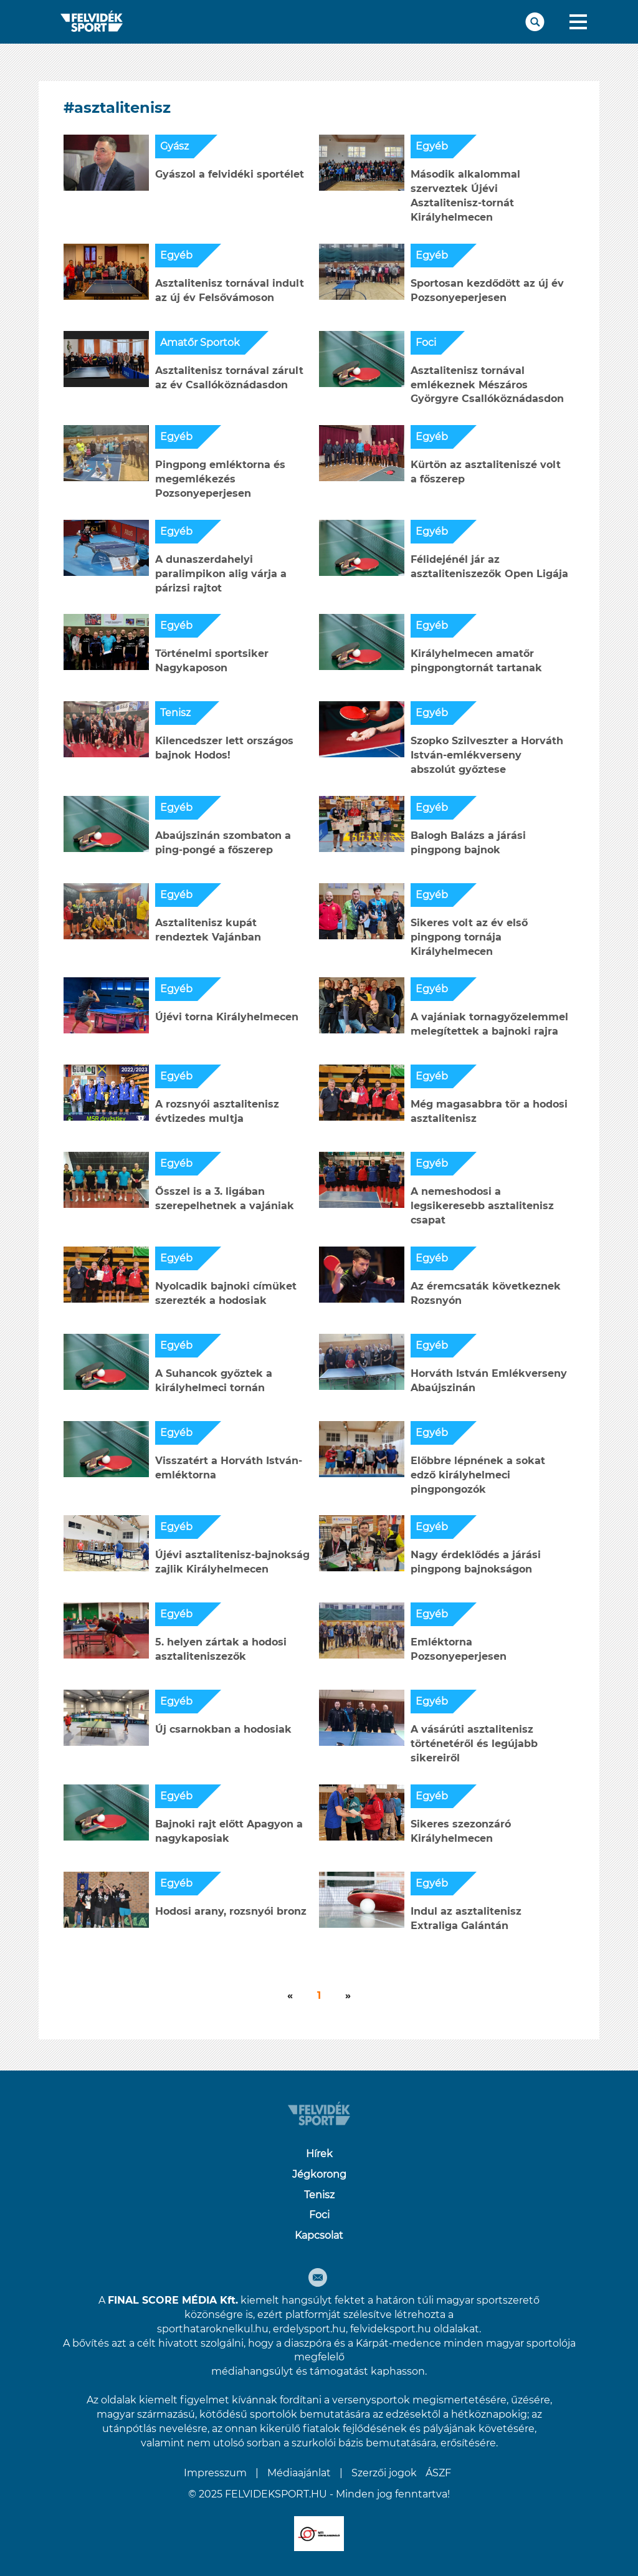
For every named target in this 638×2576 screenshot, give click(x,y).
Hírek (319, 2154)
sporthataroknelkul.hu (213, 2329)
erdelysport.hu (309, 2329)
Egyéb (432, 146)
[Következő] (290, 1996)
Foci (426, 342)
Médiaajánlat (299, 2473)
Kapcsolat (319, 2235)
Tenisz (175, 713)
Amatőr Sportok (200, 342)
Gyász (174, 146)
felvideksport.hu (390, 2329)
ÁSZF (438, 2473)
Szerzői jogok (384, 2473)
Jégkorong (319, 2174)
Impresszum (215, 2473)
